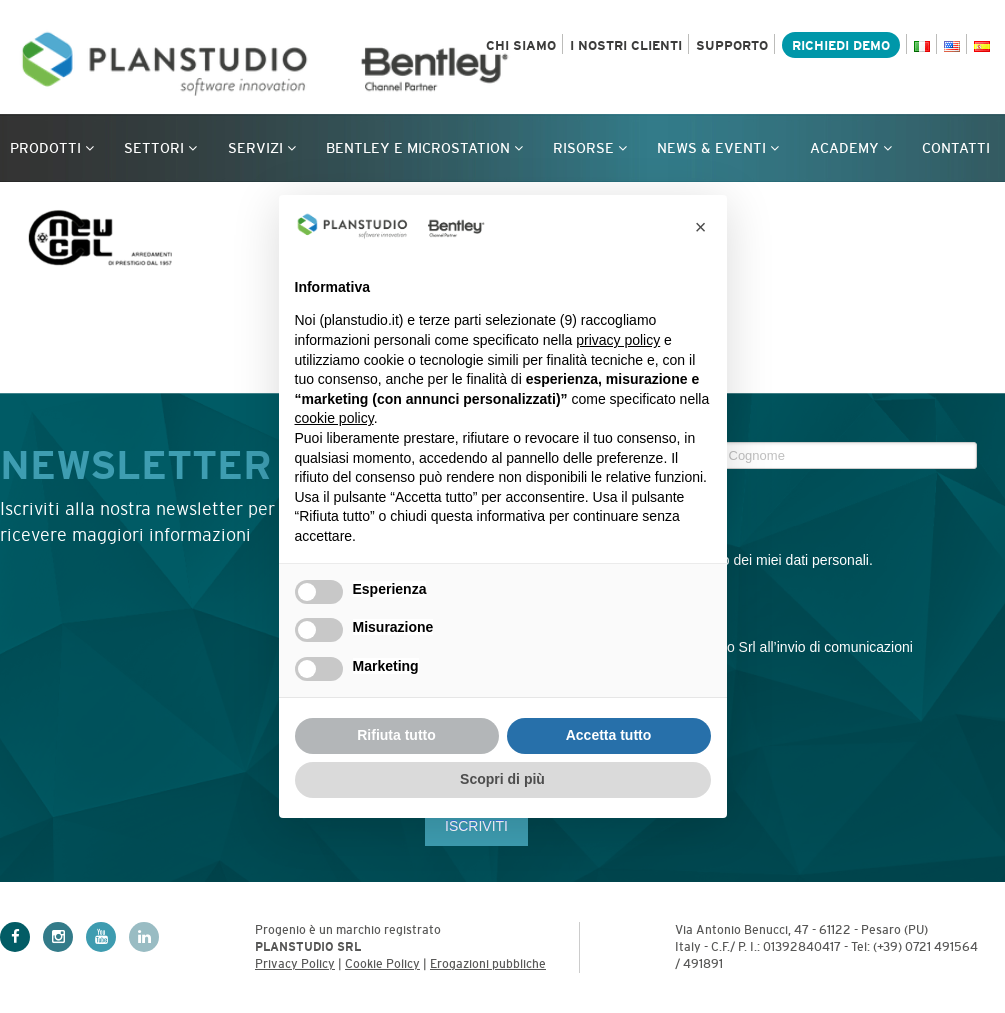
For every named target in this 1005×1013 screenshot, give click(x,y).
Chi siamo (521, 45)
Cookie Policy (382, 964)
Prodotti (52, 148)
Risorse (590, 148)
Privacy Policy (295, 964)
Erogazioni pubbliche (488, 964)
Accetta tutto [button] (609, 735)
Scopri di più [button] (502, 779)
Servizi (262, 148)
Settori (160, 148)
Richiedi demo (841, 45)
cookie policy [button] (334, 418)
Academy (851, 148)
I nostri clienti (626, 45)
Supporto (732, 45)
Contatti (956, 148)
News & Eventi (718, 148)
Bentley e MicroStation (424, 148)
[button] (701, 227)
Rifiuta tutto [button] (396, 735)
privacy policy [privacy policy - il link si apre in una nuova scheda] (618, 340)
